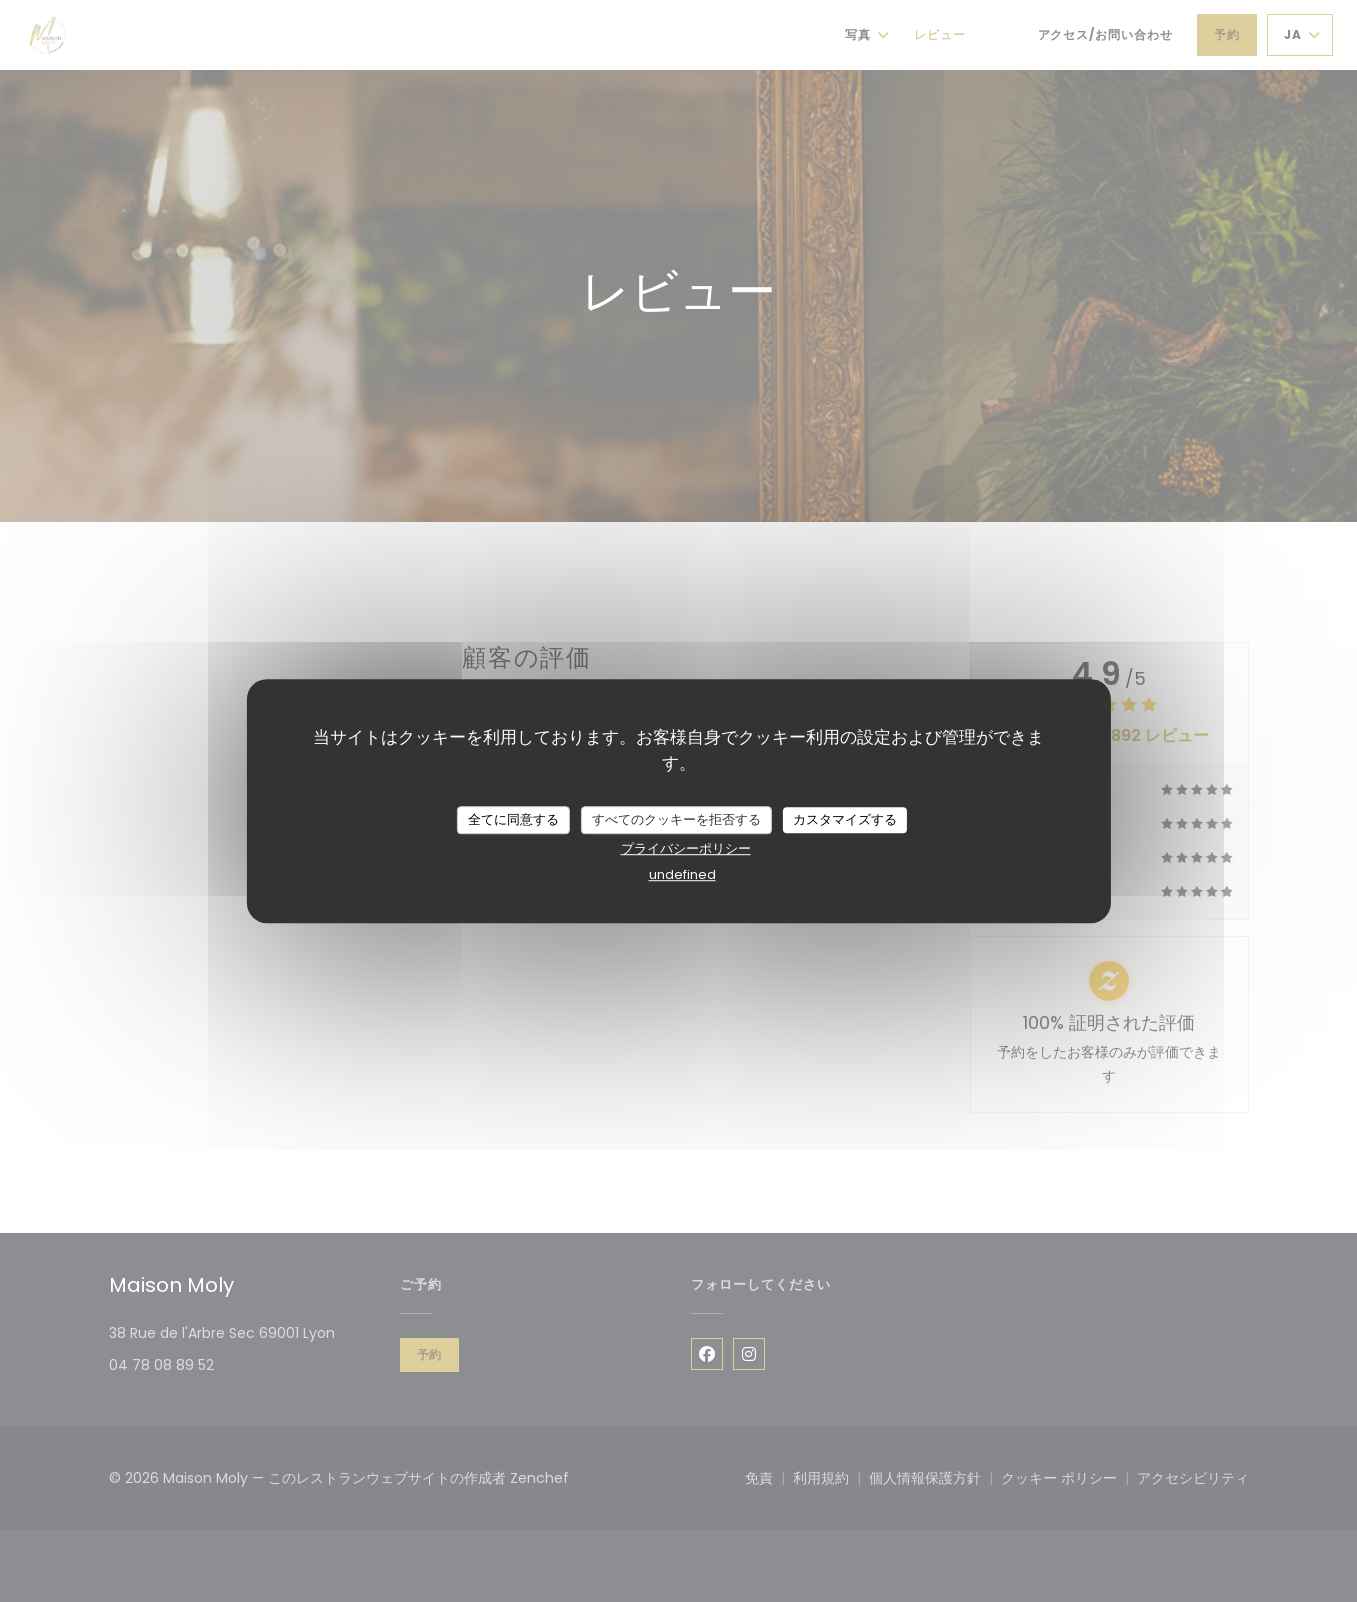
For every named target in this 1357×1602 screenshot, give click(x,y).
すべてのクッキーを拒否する (676, 819)
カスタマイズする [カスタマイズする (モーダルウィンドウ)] (845, 819)
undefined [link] (682, 874)
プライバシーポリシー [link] (686, 848)
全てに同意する (513, 819)
